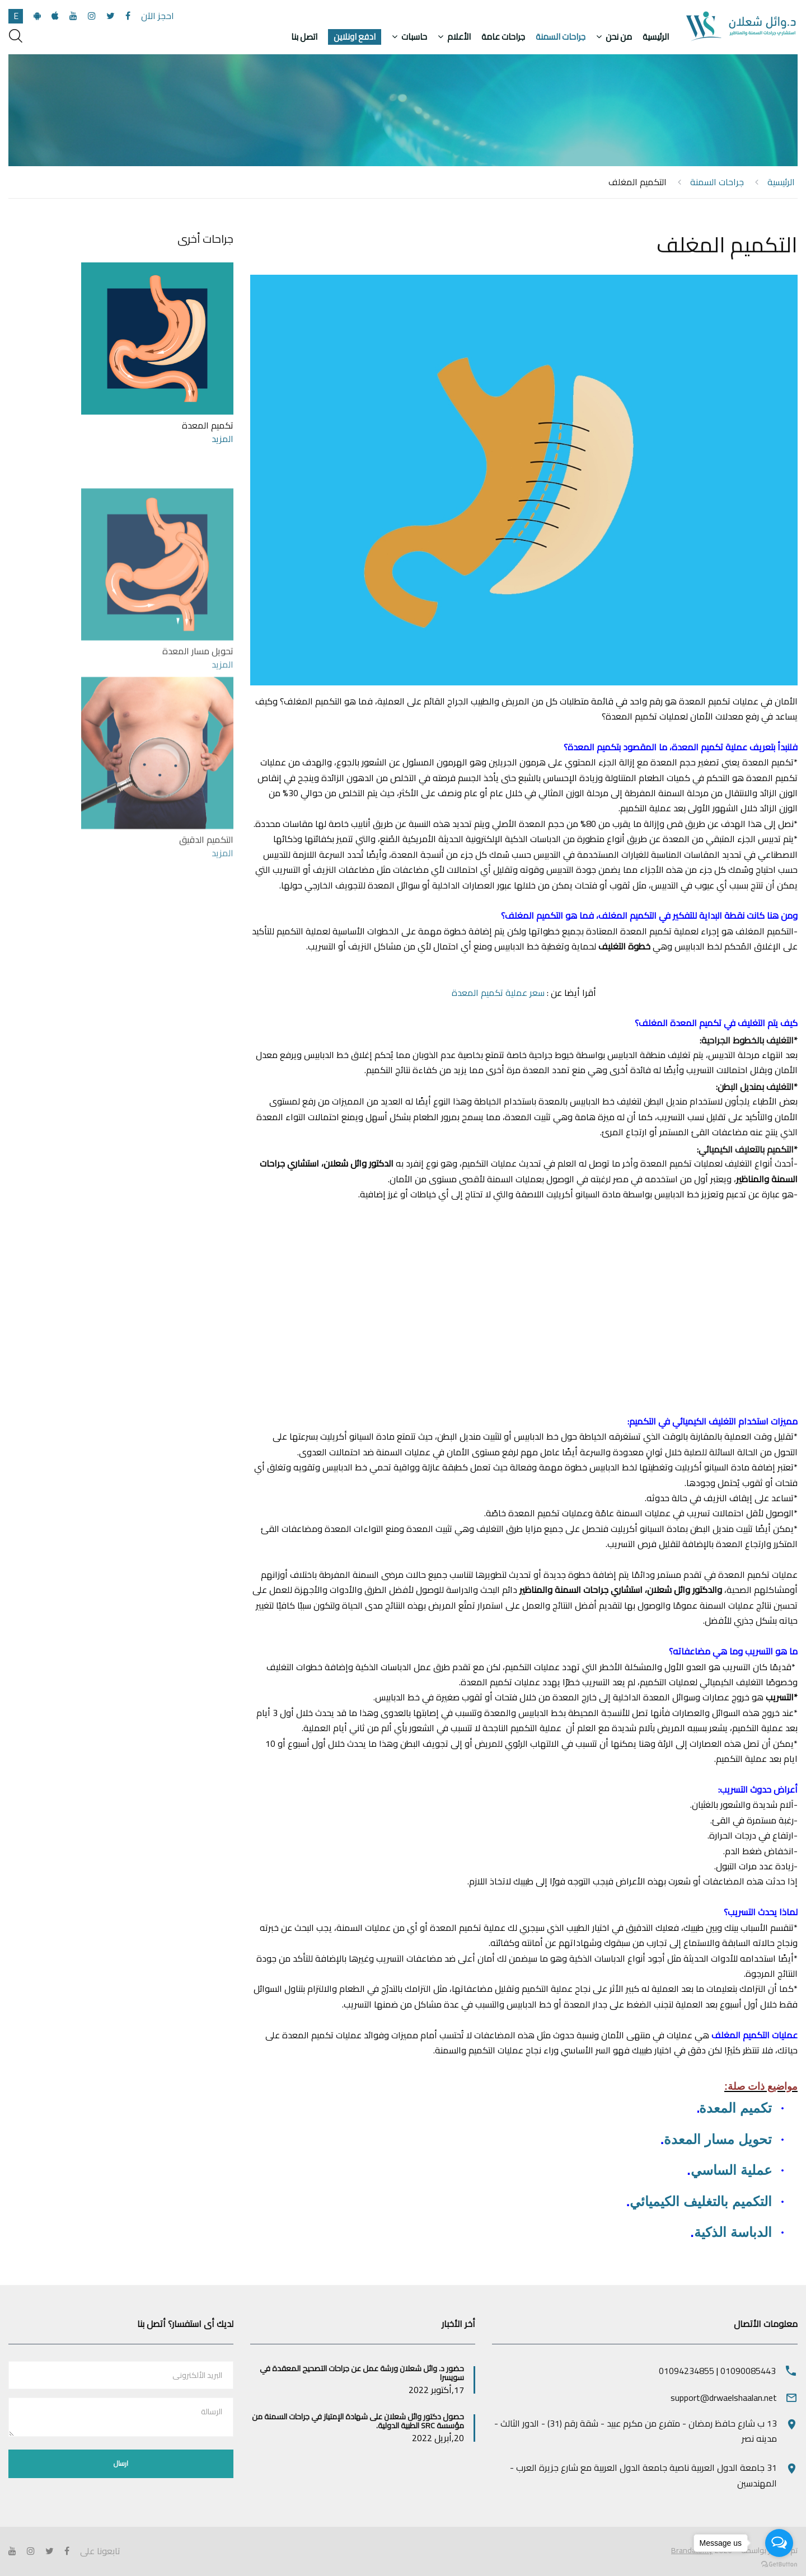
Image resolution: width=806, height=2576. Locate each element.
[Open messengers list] (779, 2543)
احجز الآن (157, 15)
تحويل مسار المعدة (717, 2139)
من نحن (619, 37)
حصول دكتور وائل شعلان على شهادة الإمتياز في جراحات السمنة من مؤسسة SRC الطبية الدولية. (358, 2421)
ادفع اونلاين (355, 37)
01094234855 (686, 2370)
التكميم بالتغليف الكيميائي (700, 2201)
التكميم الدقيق (206, 978)
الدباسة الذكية (733, 2232)
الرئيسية (656, 37)
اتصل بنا (304, 37)
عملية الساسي (731, 2170)
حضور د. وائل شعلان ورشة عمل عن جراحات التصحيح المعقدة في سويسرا (362, 2373)
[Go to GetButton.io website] (779, 2564)
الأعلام (459, 37)
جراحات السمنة (560, 37)
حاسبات (414, 37)
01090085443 (748, 2370)
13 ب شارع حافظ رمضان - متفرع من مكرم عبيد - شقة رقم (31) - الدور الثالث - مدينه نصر (635, 2431)
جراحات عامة (503, 37)
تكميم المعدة (735, 2108)
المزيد (222, 438)
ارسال (121, 2463)
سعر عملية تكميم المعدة (498, 992)
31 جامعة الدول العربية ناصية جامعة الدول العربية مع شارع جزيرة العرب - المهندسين (643, 2475)
